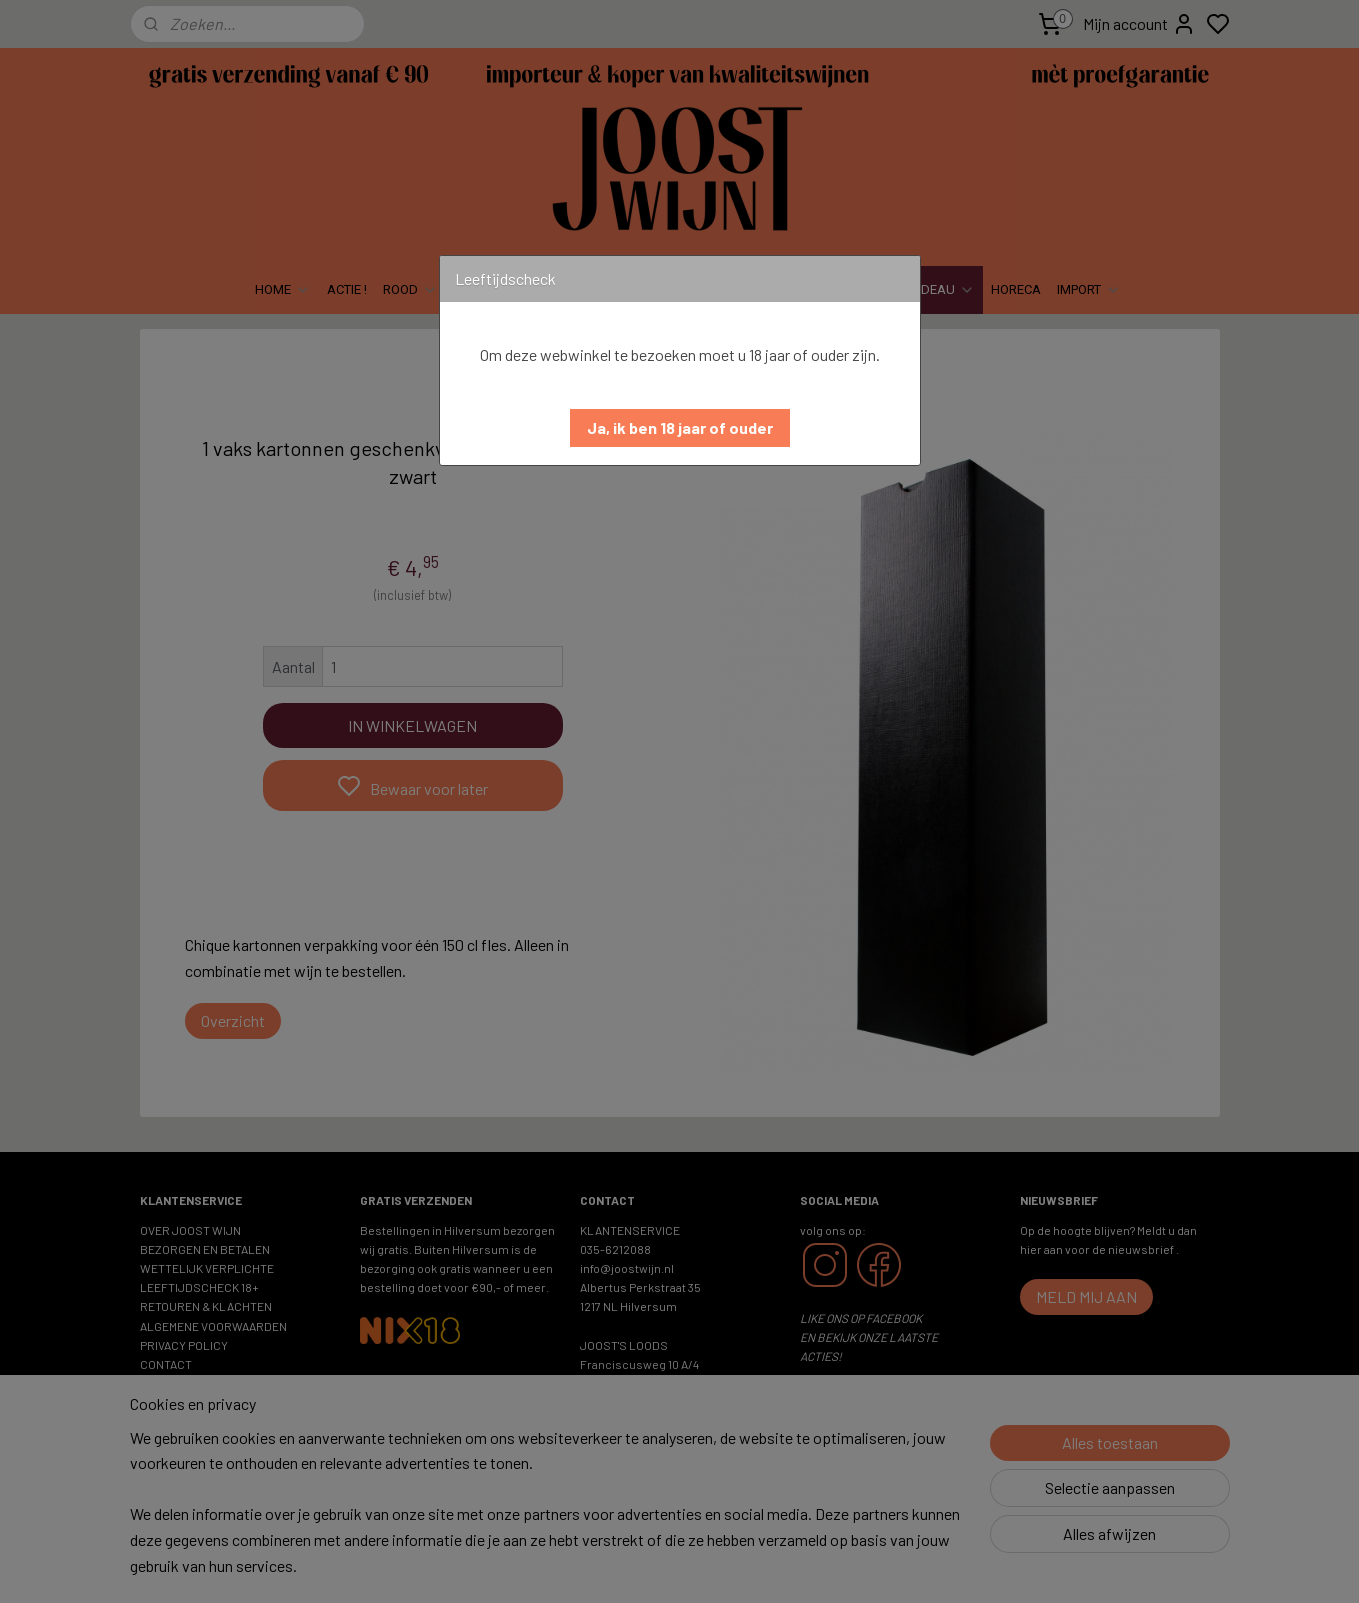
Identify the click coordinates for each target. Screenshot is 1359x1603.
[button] (680, 428)
